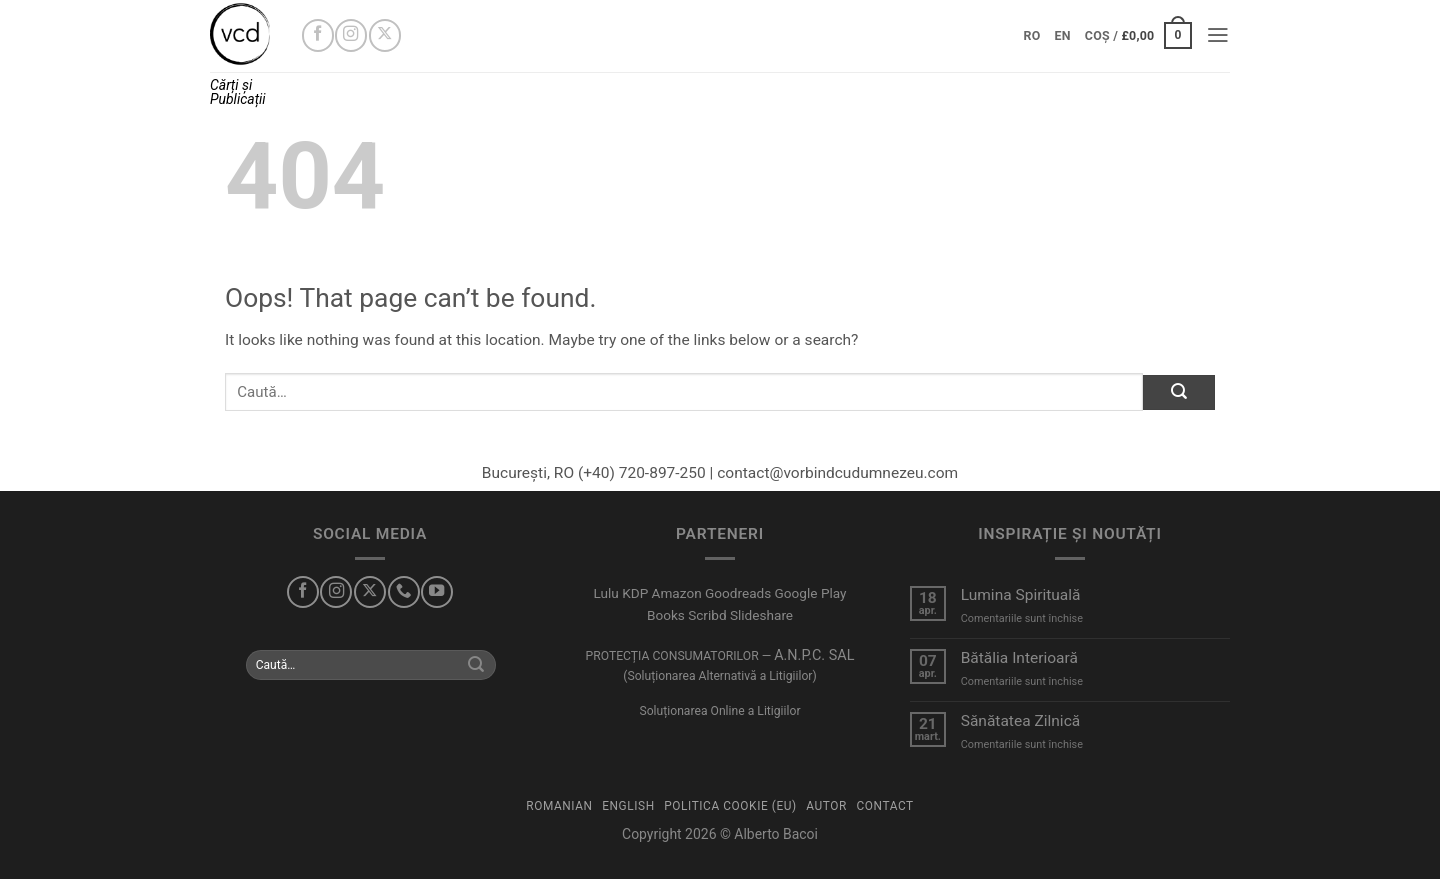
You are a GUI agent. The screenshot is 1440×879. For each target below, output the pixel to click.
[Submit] (1179, 392)
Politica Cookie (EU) (730, 806)
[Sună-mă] (404, 592)
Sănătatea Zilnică (1021, 721)
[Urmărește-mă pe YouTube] (437, 592)
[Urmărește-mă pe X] (385, 35)
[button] (1138, 35)
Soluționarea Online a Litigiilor (719, 711)
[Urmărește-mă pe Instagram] (351, 35)
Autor (826, 806)
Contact (884, 806)
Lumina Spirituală (1021, 595)
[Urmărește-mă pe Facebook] (318, 35)
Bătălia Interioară (1019, 658)
